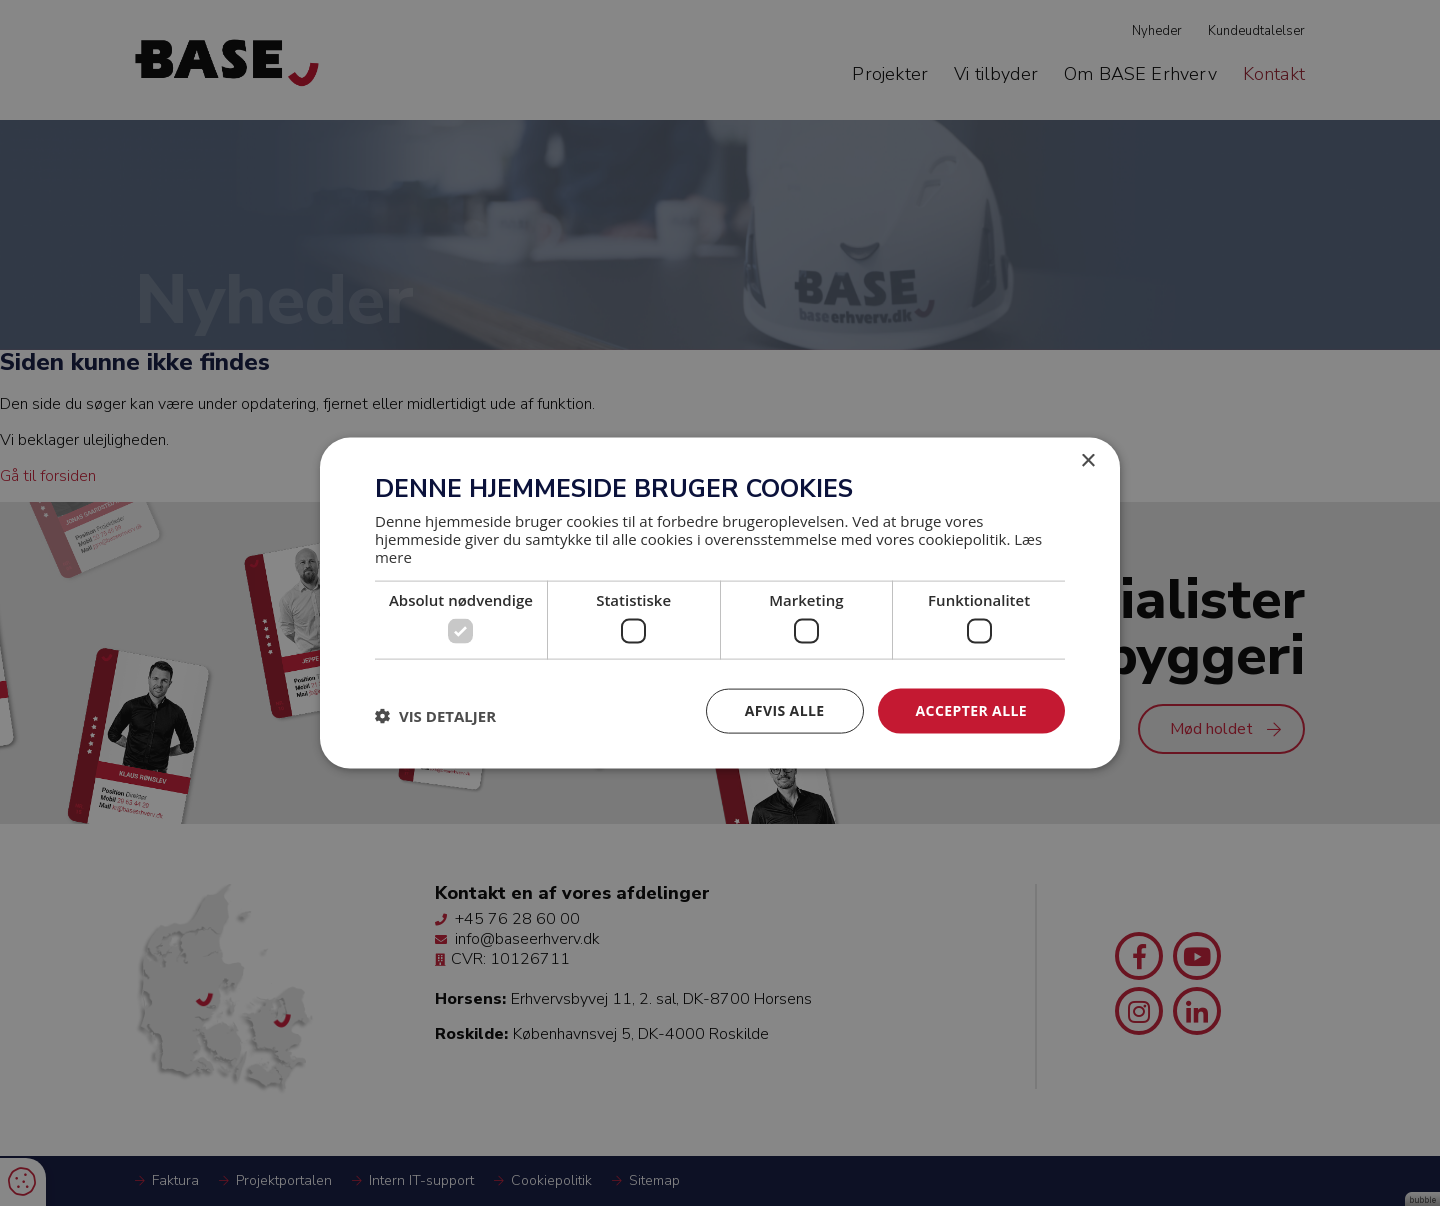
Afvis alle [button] (785, 710)
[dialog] (720, 603)
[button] (435, 716)
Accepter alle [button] (971, 710)
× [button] (1087, 461)
